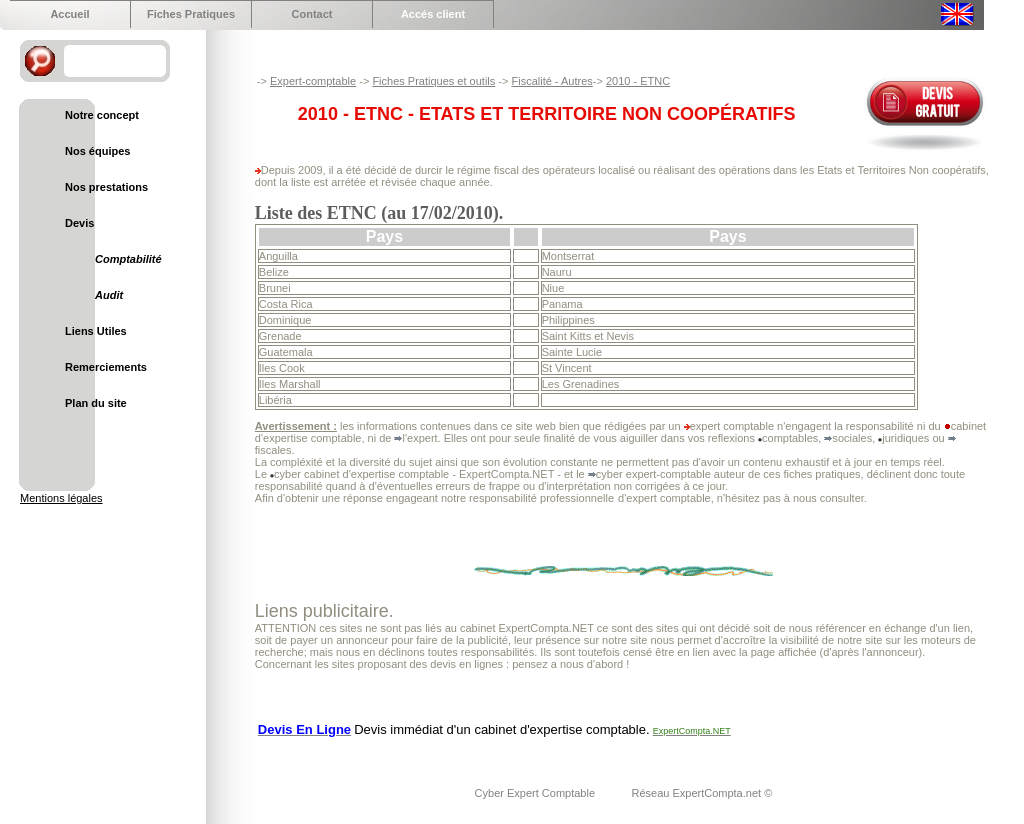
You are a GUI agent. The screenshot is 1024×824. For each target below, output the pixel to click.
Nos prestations (106, 187)
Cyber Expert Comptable (537, 793)
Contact (312, 14)
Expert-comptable (313, 81)
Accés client (433, 14)
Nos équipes (97, 151)
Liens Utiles (96, 331)
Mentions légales (61, 498)
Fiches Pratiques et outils (433, 81)
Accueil (69, 14)
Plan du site (96, 403)
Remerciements (106, 367)
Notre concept (102, 115)
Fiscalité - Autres (551, 81)
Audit (109, 295)
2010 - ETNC (638, 81)
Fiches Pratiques (191, 14)
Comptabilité (128, 259)
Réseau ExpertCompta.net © (701, 793)
